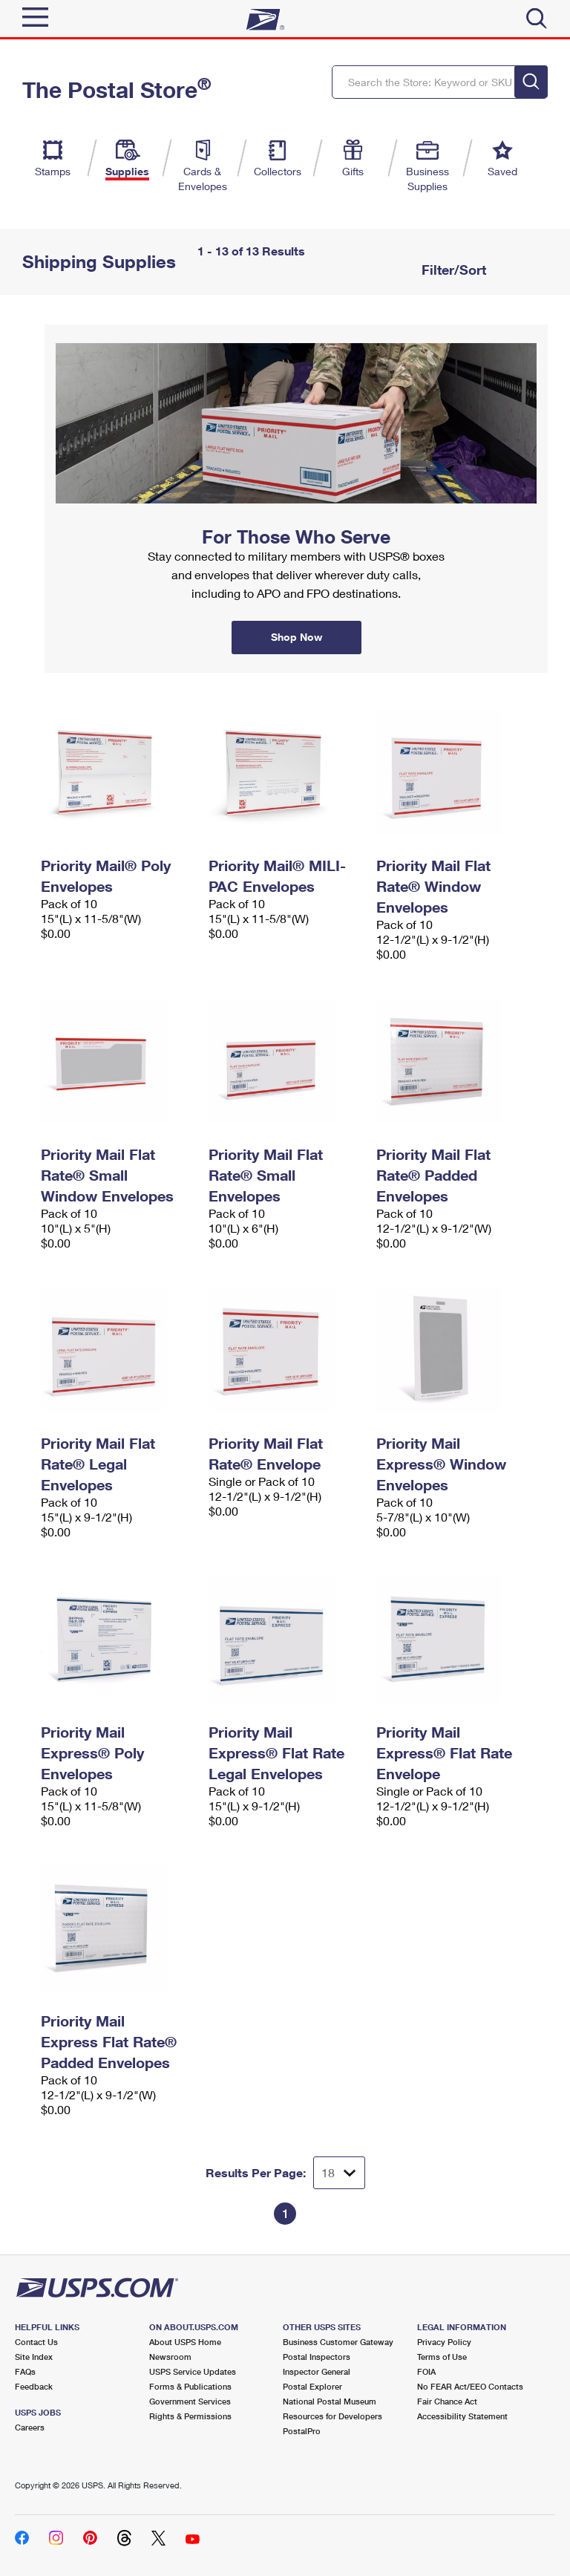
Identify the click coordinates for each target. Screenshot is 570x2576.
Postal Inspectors (316, 2356)
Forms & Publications (190, 2386)
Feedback (34, 2386)
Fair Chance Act (447, 2401)
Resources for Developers (332, 2416)
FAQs (25, 2371)
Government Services (190, 2401)
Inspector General (316, 2371)
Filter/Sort (452, 269)
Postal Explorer (312, 2386)
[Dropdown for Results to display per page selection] (339, 2172)
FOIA (426, 2371)
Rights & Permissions (190, 2416)
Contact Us (36, 2342)
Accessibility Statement (462, 2416)
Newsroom (170, 2356)
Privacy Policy (444, 2342)
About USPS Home (185, 2342)
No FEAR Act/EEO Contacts (470, 2386)
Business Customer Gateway (338, 2342)
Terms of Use (442, 2356)
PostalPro (302, 2431)
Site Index (34, 2356)
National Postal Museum (329, 2401)
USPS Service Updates (192, 2371)
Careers (30, 2427)
